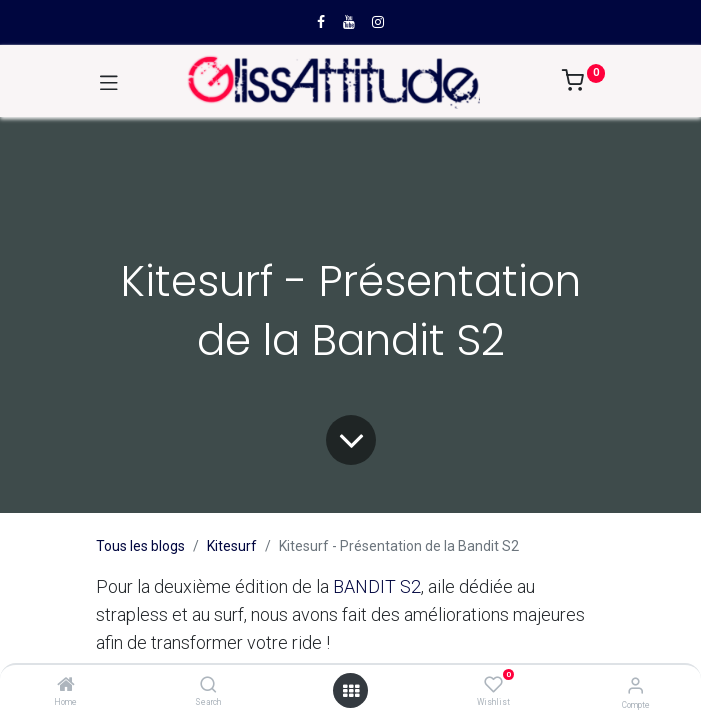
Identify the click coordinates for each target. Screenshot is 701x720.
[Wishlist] (493, 685)
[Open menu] (351, 691)
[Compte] (635, 685)
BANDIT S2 (377, 586)
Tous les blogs (140, 546)
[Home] (66, 686)
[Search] (208, 686)
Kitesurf (232, 546)
